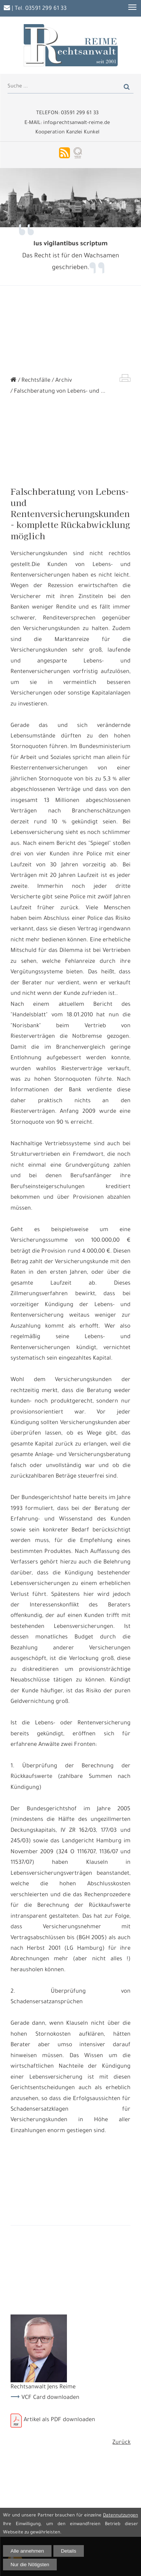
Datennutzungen (120, 2515)
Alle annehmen (27, 2551)
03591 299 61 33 (46, 9)
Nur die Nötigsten (30, 2564)
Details (68, 2551)
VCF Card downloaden (50, 2398)
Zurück (121, 2443)
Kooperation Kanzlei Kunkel (67, 132)
